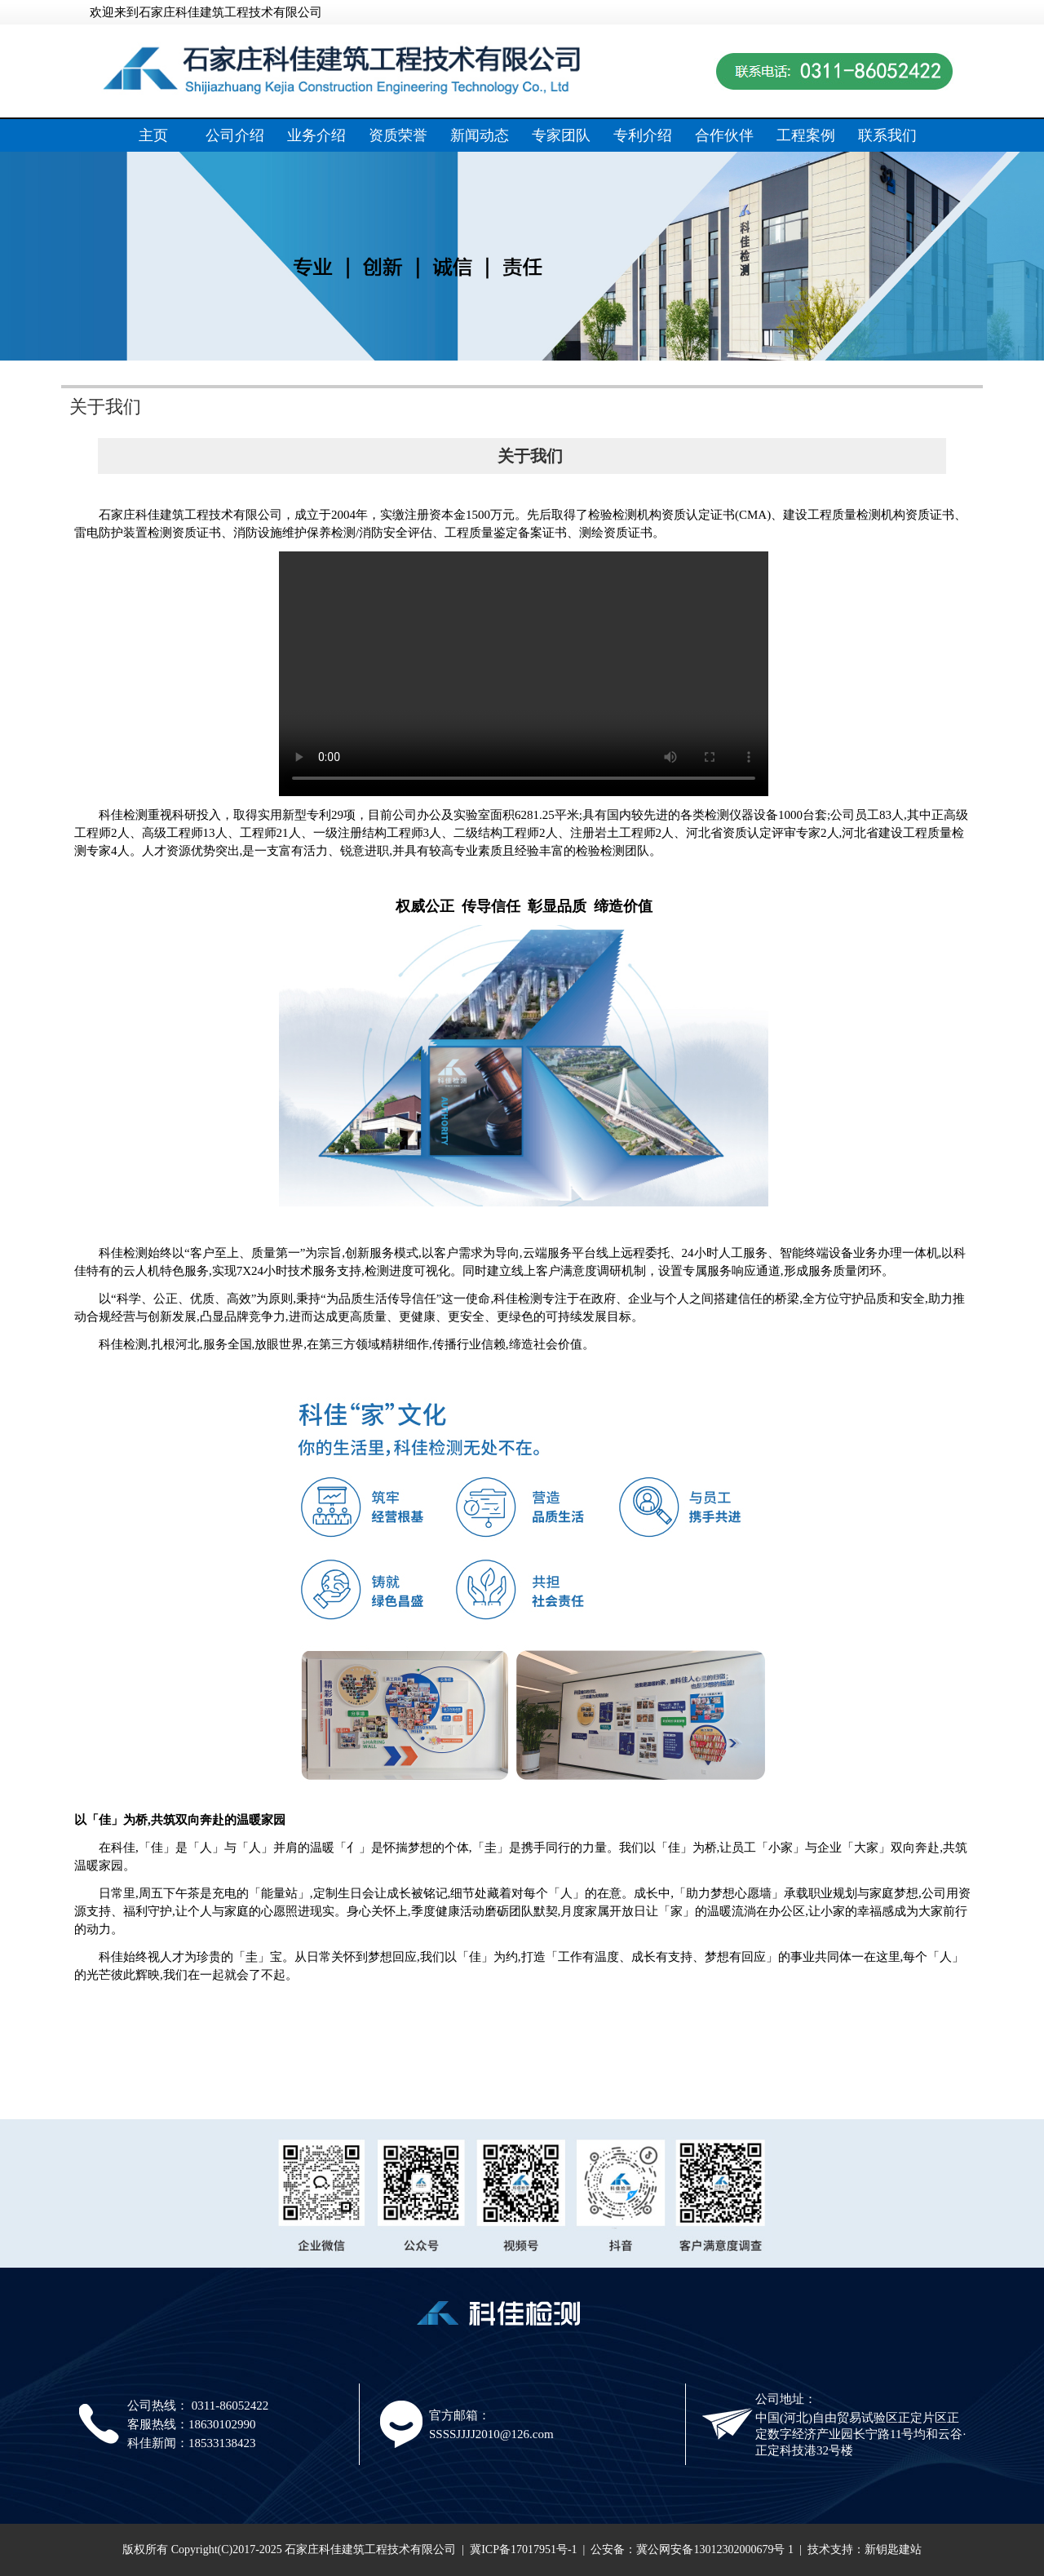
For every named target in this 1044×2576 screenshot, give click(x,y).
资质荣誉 (398, 135)
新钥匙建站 (893, 2549)
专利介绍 (642, 135)
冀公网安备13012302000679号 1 (715, 2549)
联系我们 (887, 135)
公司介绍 (235, 135)
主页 (153, 135)
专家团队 (561, 135)
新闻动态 (479, 135)
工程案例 (805, 135)
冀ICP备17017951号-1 (523, 2549)
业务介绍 (316, 135)
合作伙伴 (724, 135)
